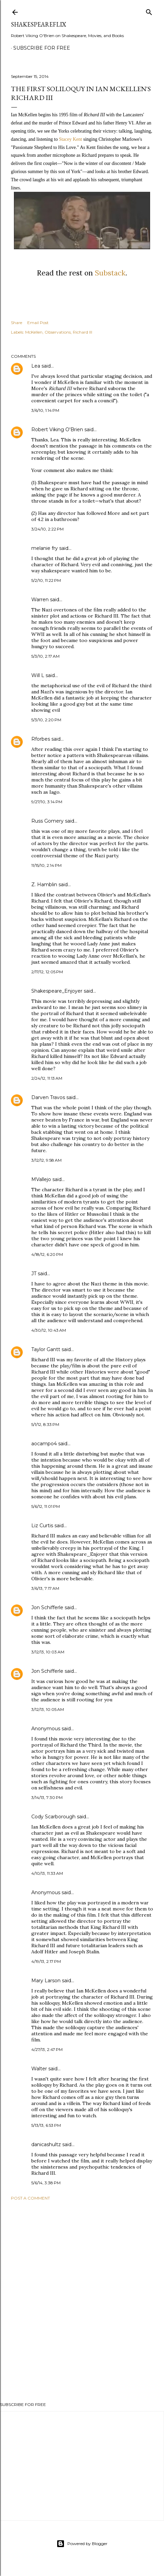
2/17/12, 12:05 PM (47, 971)
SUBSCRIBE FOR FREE (41, 48)
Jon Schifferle (47, 1607)
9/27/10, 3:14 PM (46, 801)
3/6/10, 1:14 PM (45, 410)
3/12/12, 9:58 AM (46, 1160)
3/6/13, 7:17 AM (45, 1588)
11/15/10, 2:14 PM (46, 865)
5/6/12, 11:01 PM (45, 1506)
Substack (110, 272)
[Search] (149, 10)
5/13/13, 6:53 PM (46, 2125)
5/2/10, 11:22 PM (46, 580)
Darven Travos (48, 1097)
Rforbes (40, 739)
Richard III (82, 332)
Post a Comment (30, 2198)
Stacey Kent (70, 139)
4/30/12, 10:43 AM (48, 1330)
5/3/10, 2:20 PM (46, 719)
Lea (35, 366)
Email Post (38, 322)
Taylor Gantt (45, 1349)
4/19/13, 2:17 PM (46, 1961)
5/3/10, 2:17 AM (45, 656)
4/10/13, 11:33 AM (47, 1873)
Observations (58, 332)
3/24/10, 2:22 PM (47, 529)
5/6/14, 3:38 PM (46, 2182)
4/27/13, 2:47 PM (47, 2049)
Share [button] (16, 322)
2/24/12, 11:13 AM (46, 1078)
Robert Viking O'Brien (57, 429)
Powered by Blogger (82, 2544)
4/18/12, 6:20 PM (47, 1254)
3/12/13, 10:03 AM (47, 1651)
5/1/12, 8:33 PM (45, 1424)
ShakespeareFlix (38, 24)
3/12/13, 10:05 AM (47, 1709)
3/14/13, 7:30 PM (47, 1797)
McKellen (34, 332)
